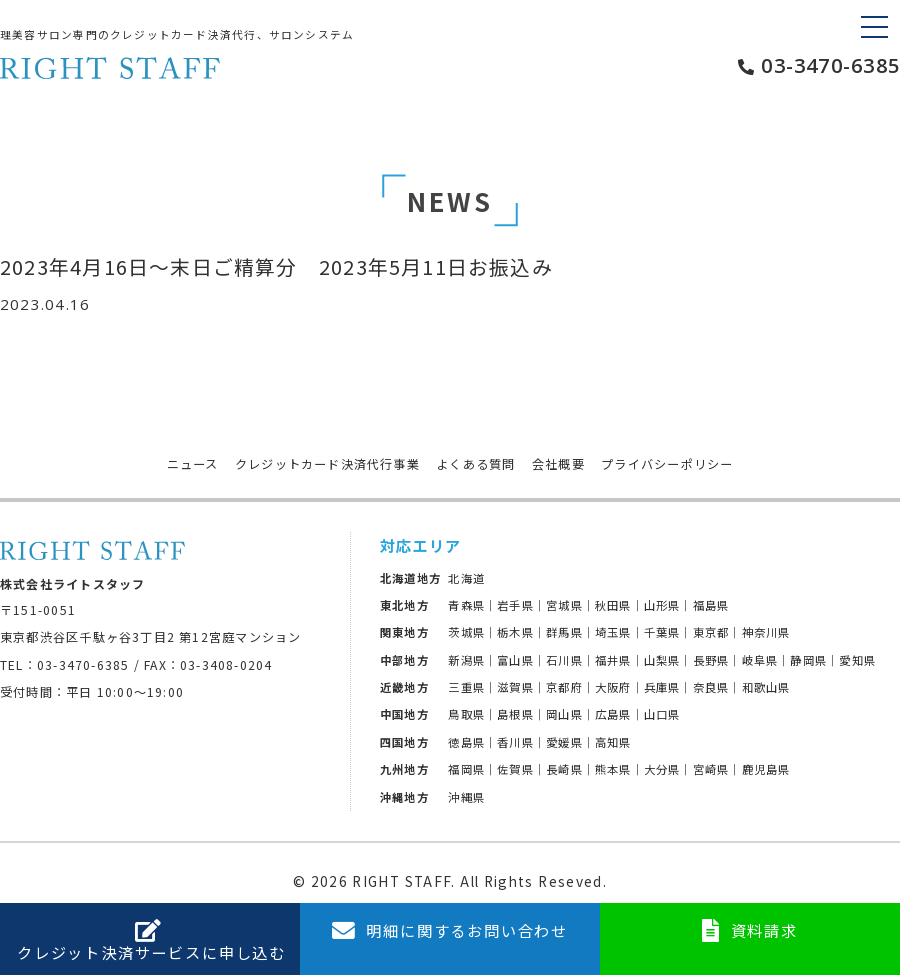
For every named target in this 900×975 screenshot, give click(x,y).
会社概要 (558, 464)
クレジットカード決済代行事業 (327, 464)
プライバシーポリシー (667, 464)
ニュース (193, 464)
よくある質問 (475, 464)
